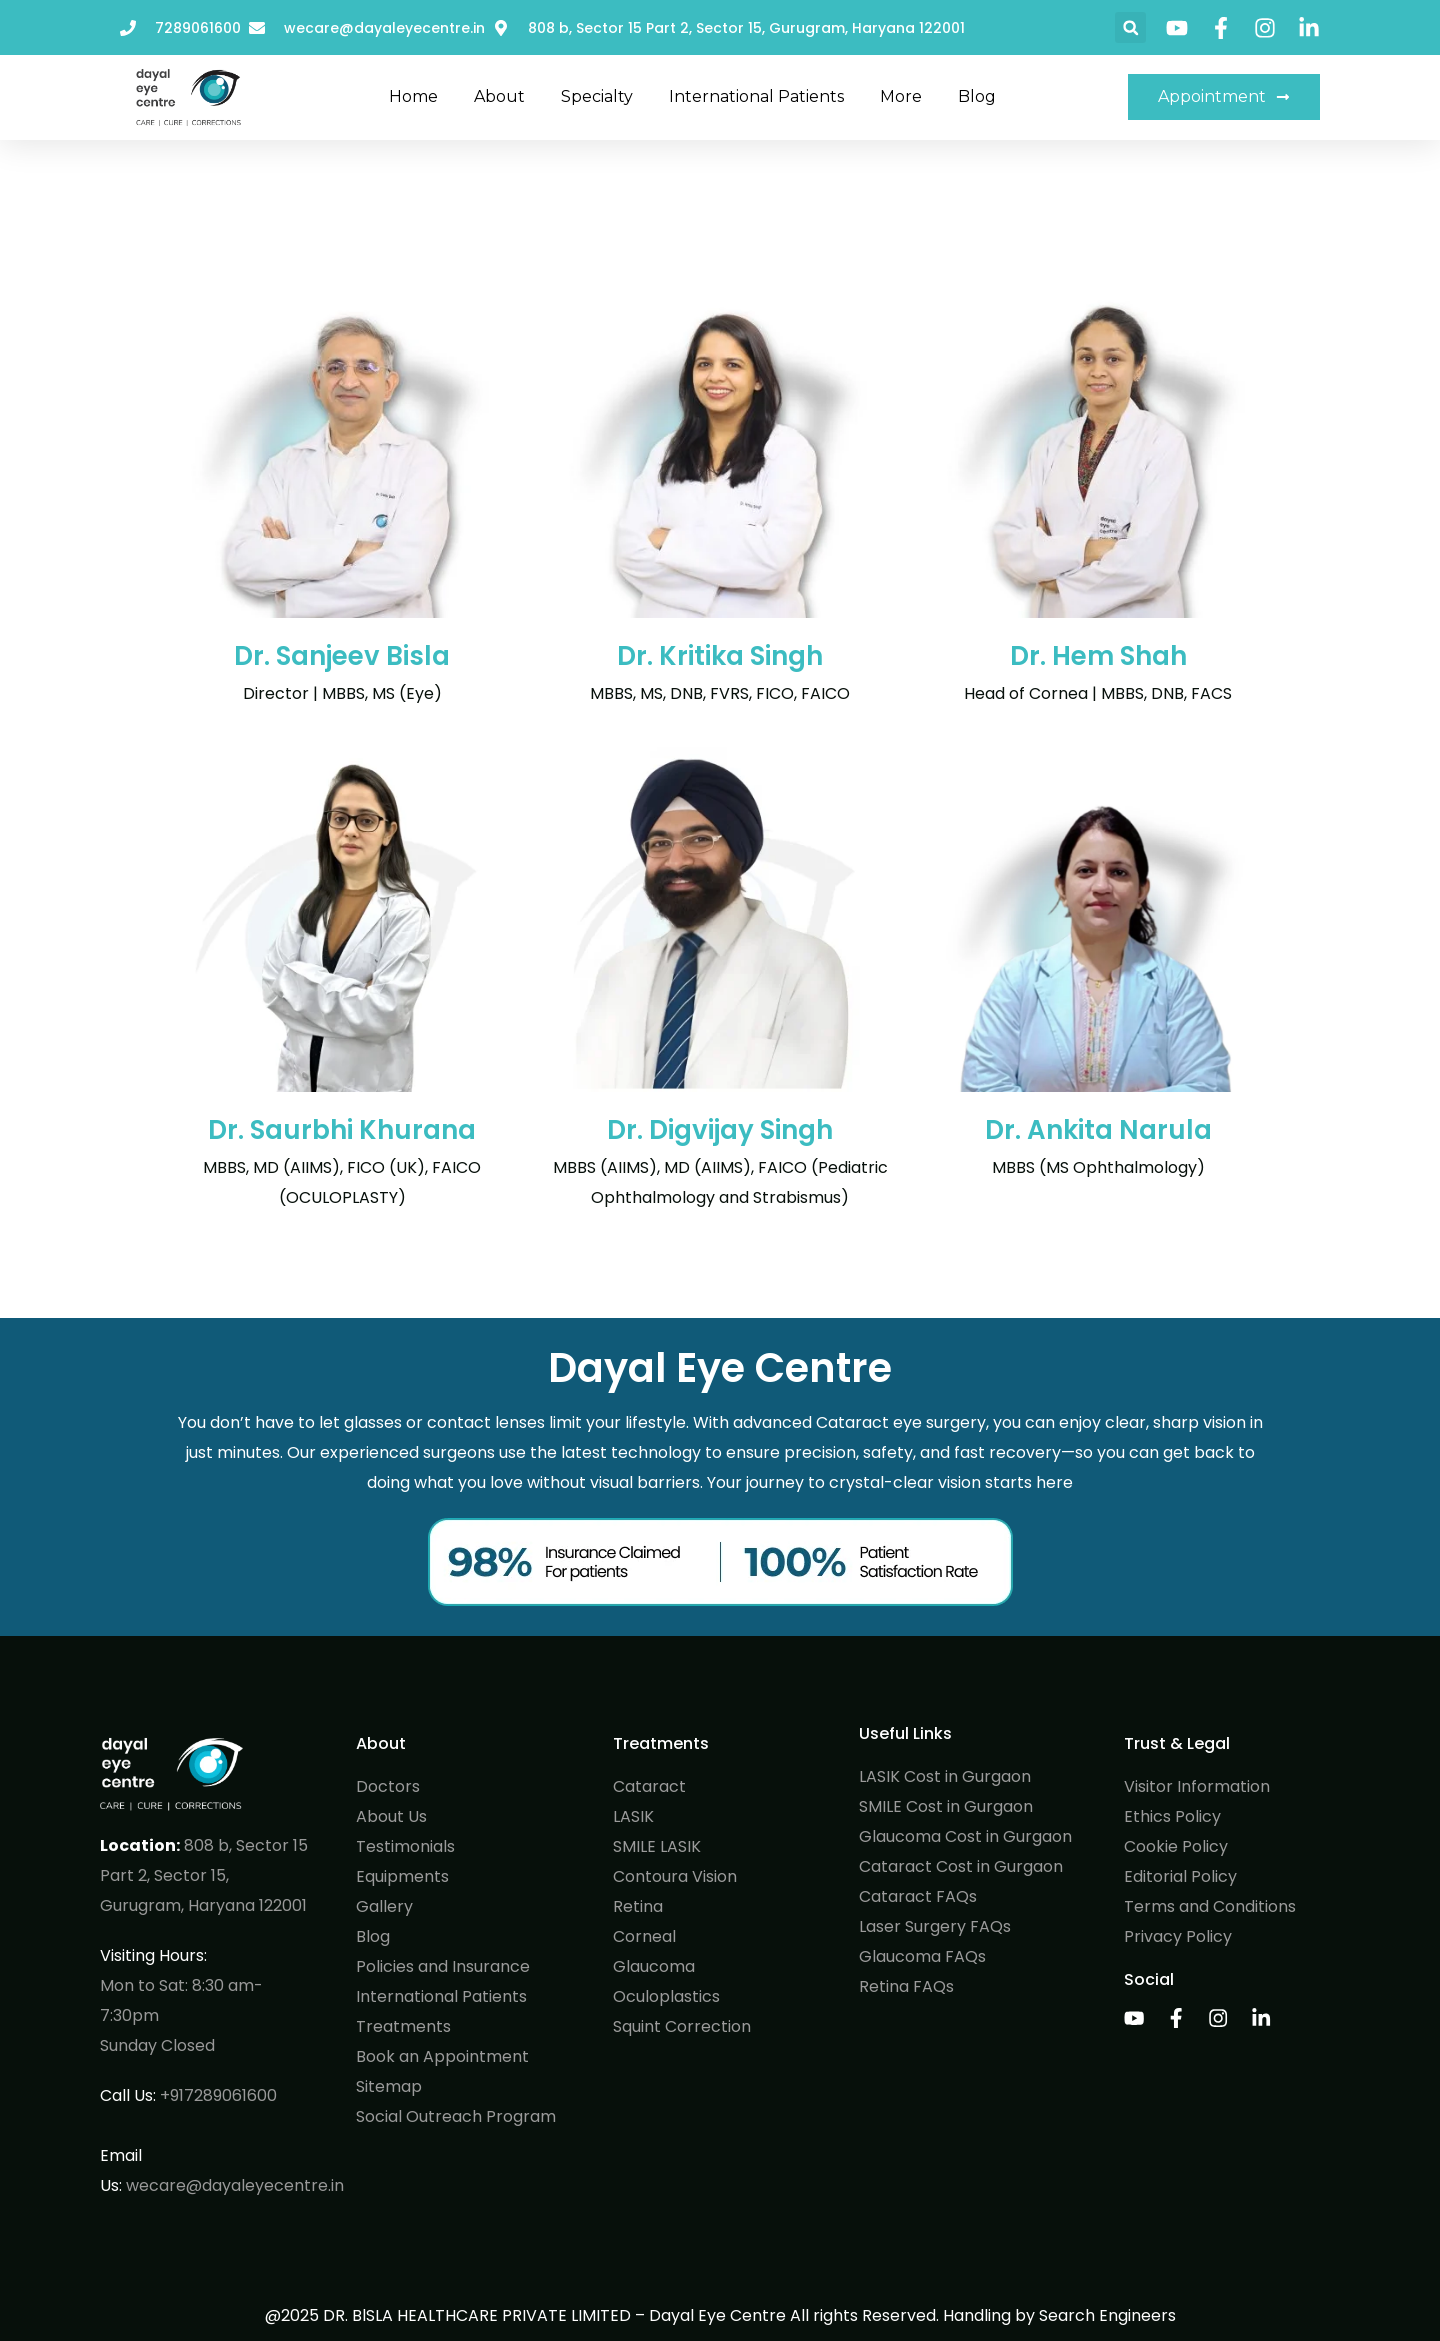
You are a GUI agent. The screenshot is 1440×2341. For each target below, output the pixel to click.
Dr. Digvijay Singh (720, 1130)
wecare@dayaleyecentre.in (235, 2185)
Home (413, 96)
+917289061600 (218, 2095)
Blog (977, 96)
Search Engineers (1107, 2315)
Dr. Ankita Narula (1098, 1130)
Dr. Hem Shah (1098, 656)
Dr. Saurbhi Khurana (342, 1130)
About (499, 96)
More (901, 96)
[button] (1130, 27)
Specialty (597, 96)
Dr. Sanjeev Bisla (342, 656)
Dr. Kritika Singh (720, 656)
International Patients (756, 96)
